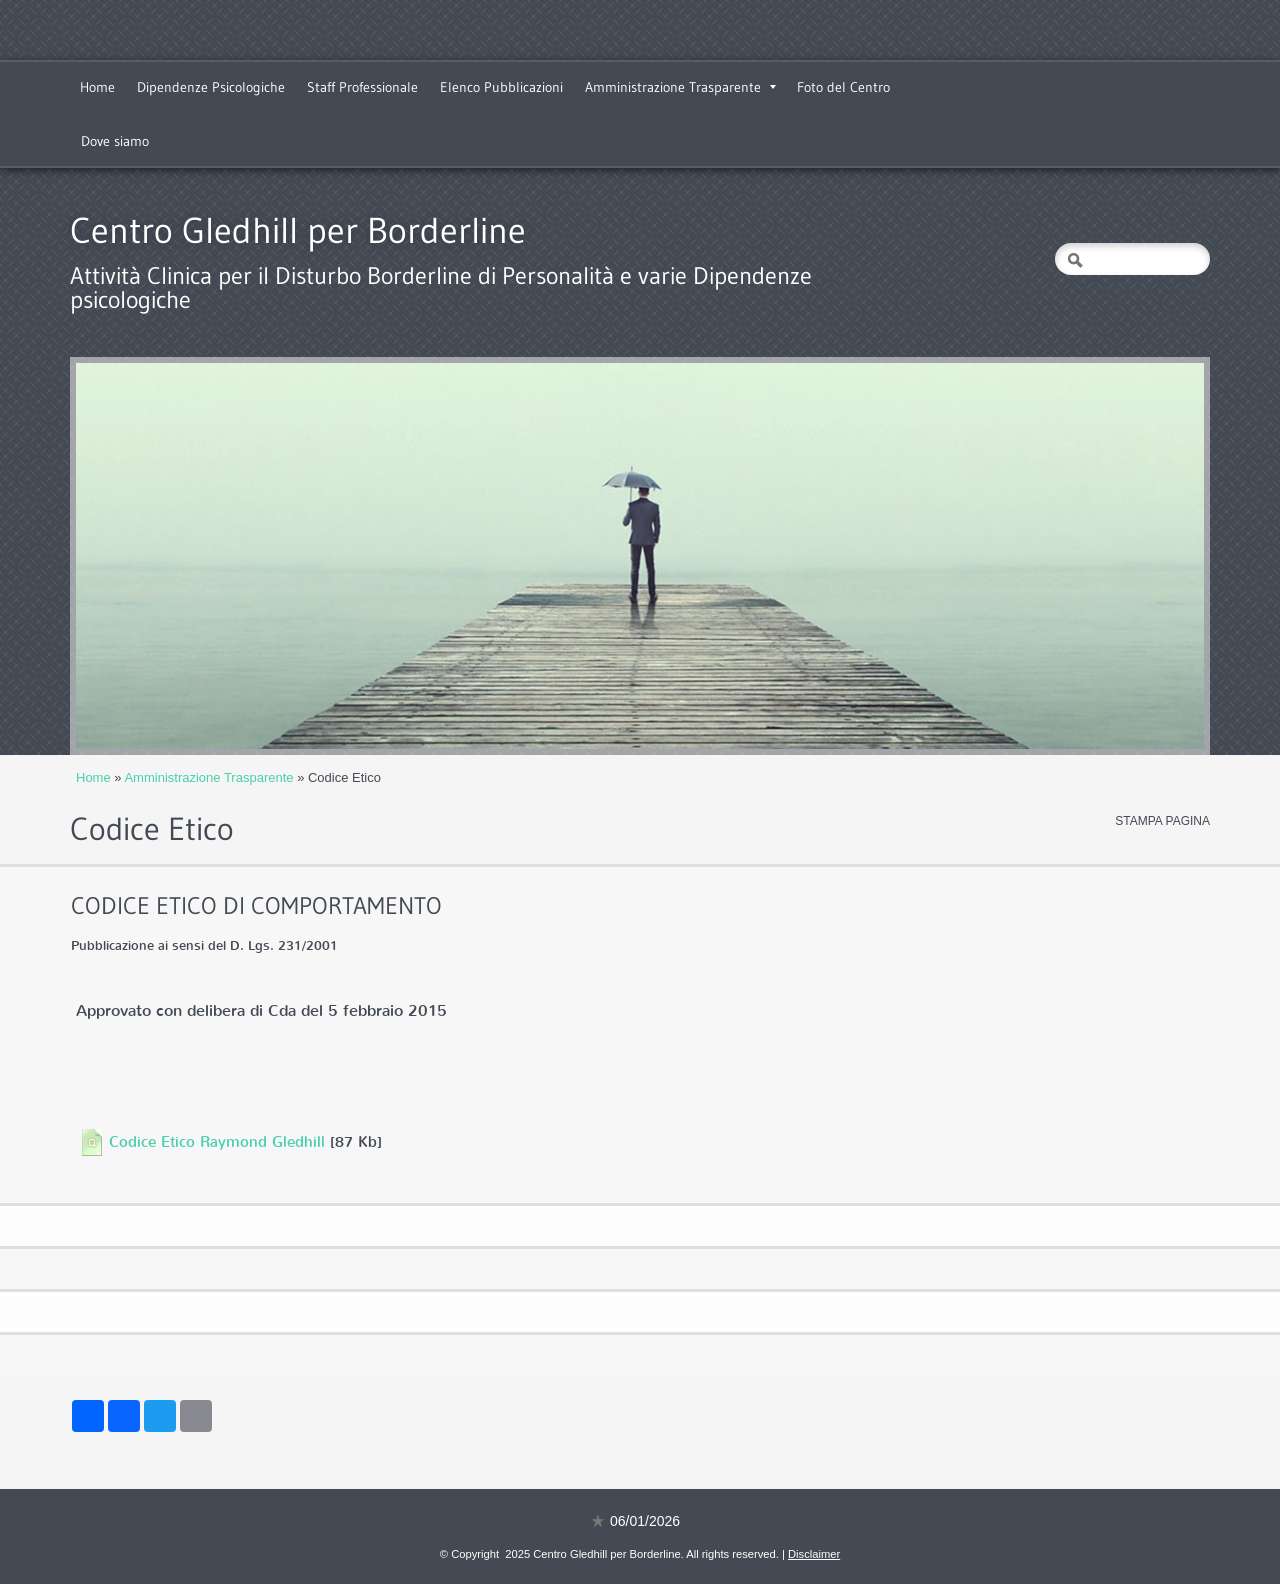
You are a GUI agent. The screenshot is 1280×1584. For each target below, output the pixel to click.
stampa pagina (1162, 821)
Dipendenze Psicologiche (211, 87)
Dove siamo (115, 141)
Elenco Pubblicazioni (501, 87)
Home (97, 87)
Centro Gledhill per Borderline (298, 230)
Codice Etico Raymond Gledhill (217, 1142)
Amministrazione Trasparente (680, 87)
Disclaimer (814, 1554)
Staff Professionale (362, 87)
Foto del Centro (843, 87)
